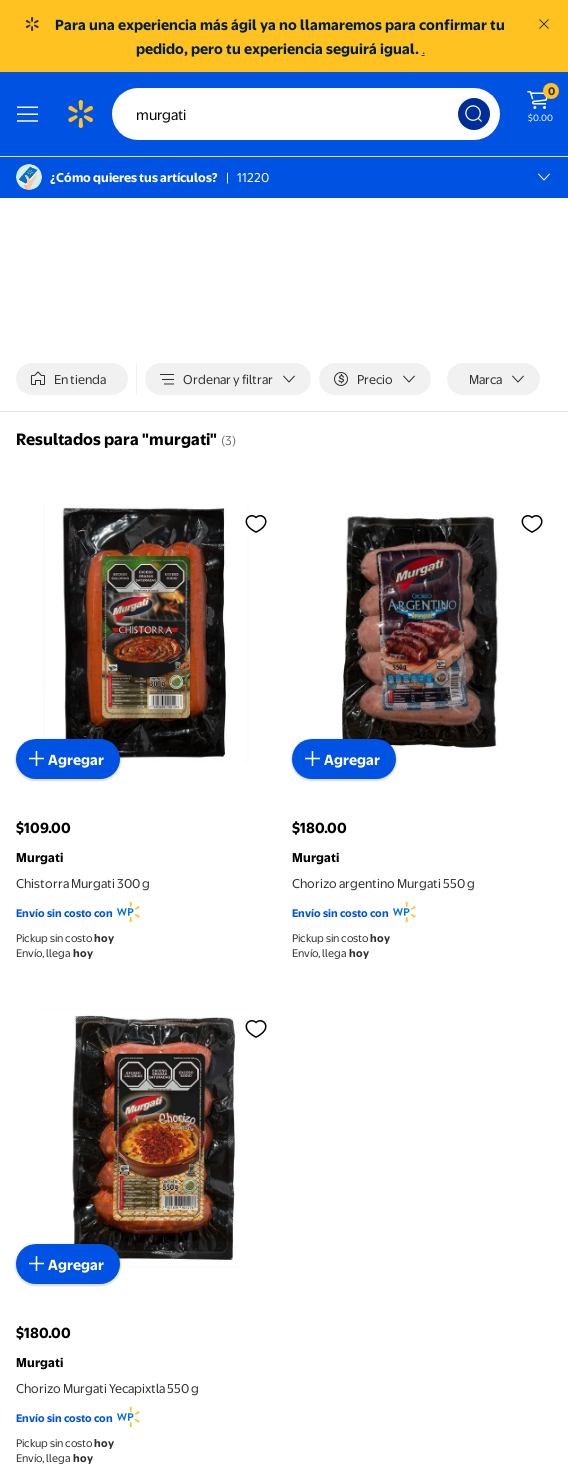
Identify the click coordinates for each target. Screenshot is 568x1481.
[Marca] (493, 379)
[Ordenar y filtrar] (228, 379)
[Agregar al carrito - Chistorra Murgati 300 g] (68, 759)
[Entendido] (544, 24)
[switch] (72, 379)
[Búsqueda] (474, 114)
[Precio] (375, 379)
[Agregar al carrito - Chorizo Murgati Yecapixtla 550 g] (68, 1264)
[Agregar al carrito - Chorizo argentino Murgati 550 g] (344, 759)
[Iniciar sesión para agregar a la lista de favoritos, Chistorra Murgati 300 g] (256, 523)
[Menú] (32, 114)
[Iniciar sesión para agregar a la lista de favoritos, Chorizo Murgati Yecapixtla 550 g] (256, 1028)
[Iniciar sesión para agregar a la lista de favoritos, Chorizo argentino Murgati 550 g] (532, 523)
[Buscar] (306, 114)
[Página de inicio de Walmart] (80, 114)
